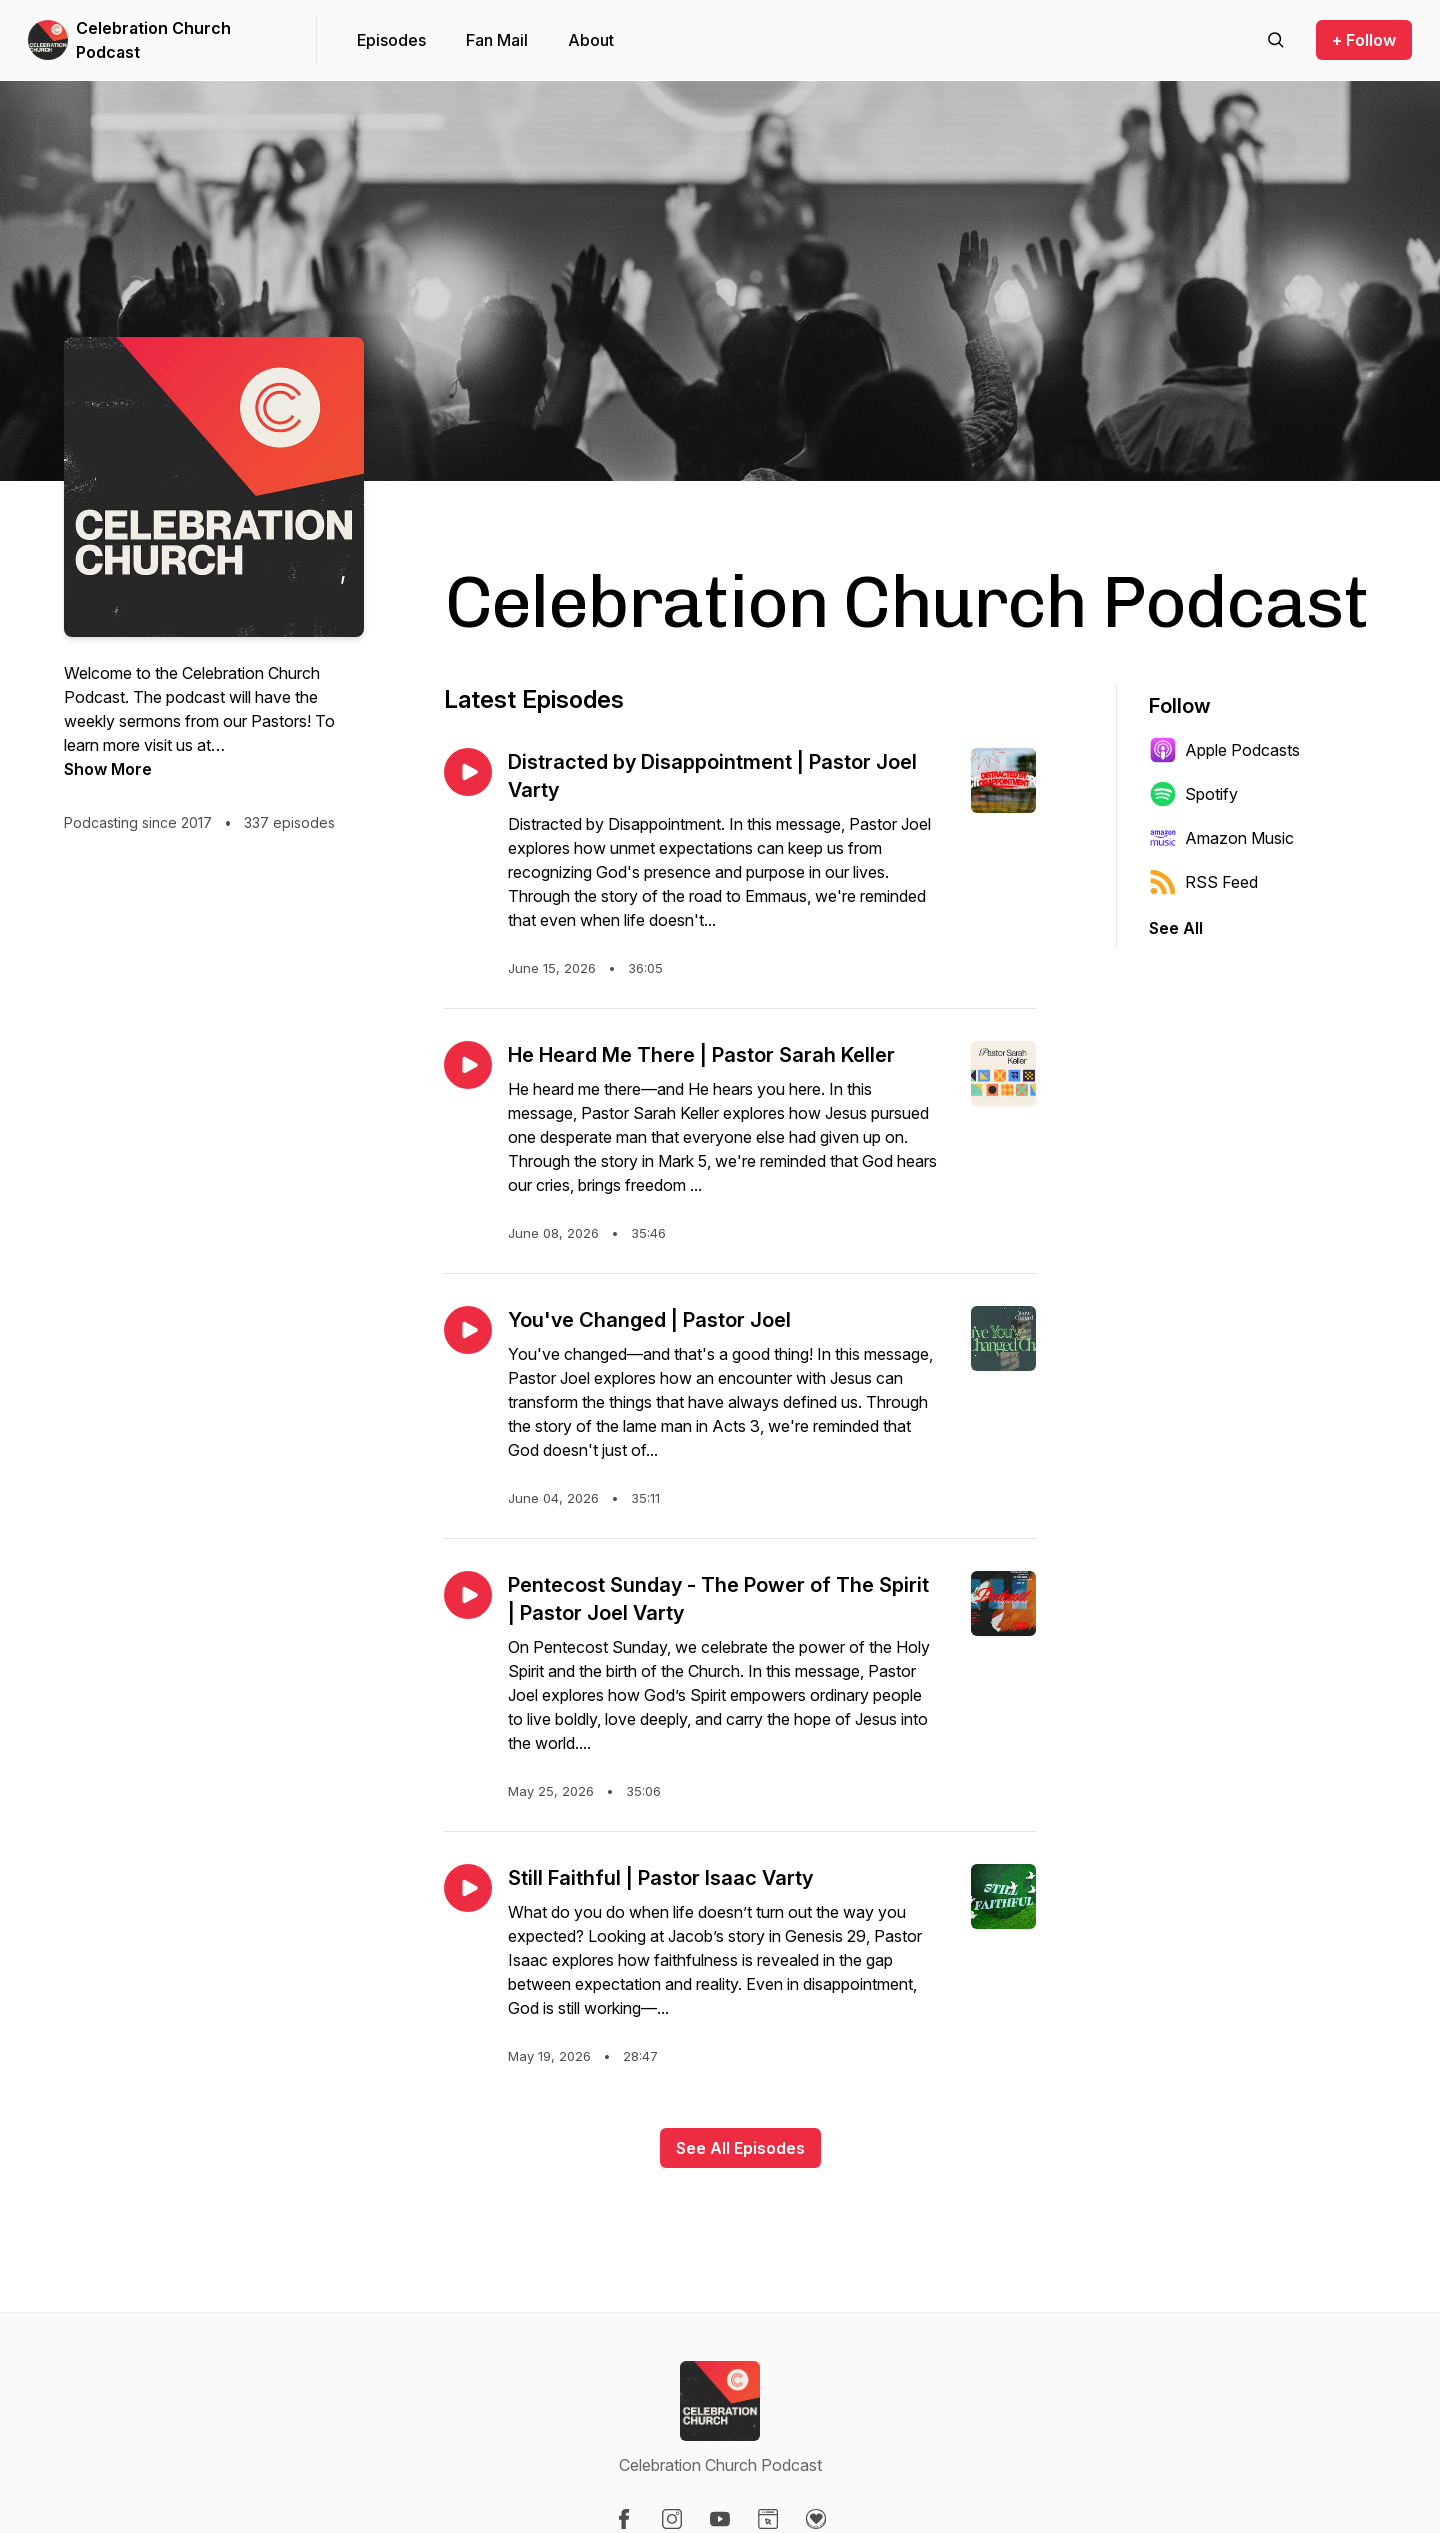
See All (1176, 928)
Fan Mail (497, 40)
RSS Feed (1203, 882)
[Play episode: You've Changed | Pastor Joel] (468, 1330)
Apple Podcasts (1224, 750)
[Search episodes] (1276, 40)
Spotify (1193, 794)
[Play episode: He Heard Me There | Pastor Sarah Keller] (468, 1065)
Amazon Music (1221, 838)
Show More (108, 769)
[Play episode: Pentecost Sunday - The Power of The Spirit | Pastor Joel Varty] (468, 1595)
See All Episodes (740, 2148)
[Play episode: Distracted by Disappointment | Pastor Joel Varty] (468, 772)
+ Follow (1364, 40)
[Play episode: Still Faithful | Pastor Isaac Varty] (468, 1888)
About (591, 40)
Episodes (391, 40)
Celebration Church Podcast (153, 40)
